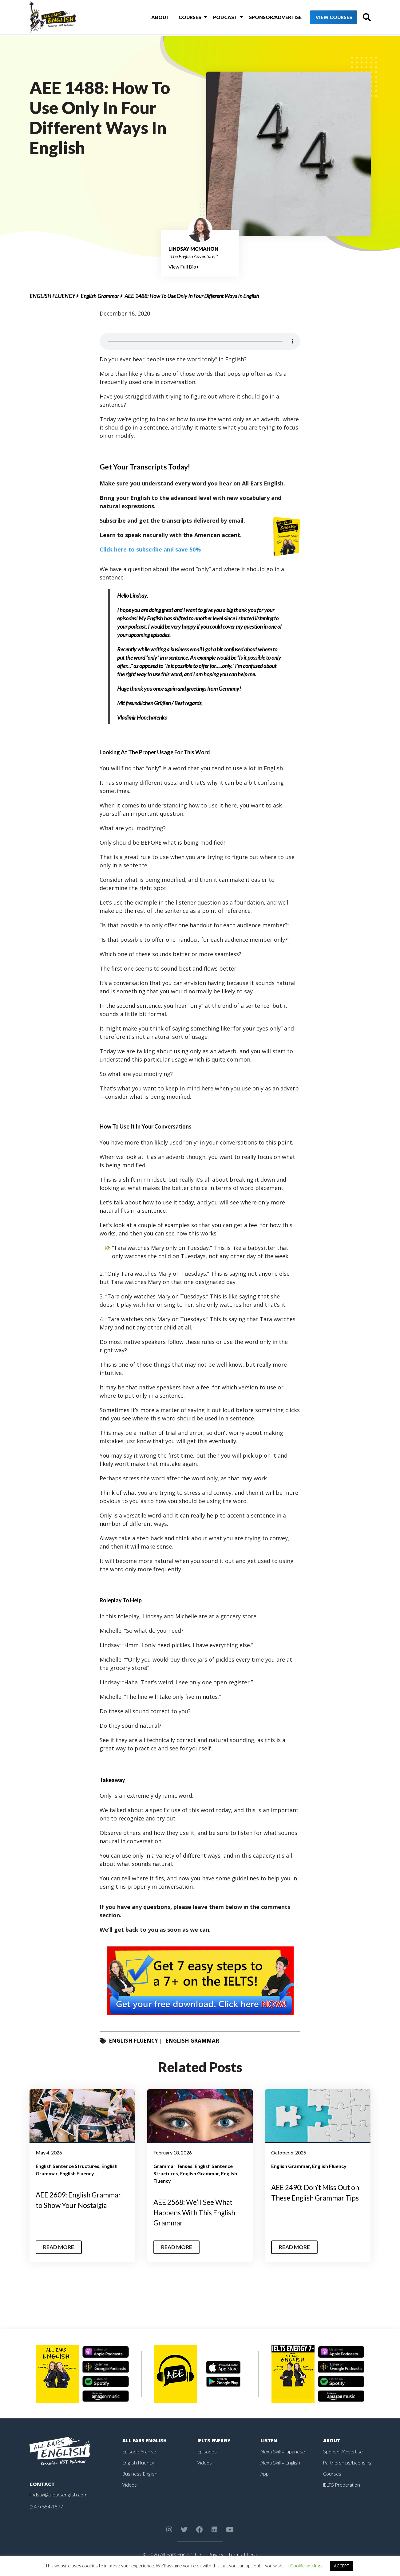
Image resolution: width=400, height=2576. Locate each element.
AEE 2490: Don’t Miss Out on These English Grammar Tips (315, 2197)
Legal (253, 2554)
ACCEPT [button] (342, 2565)
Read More (60, 2247)
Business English (140, 2473)
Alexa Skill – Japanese (283, 2451)
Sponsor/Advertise (264, 18)
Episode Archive (139, 2451)
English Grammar (100, 296)
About (154, 18)
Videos (129, 2484)
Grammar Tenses (172, 2166)
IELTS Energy (214, 2440)
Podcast (216, 18)
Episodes (207, 2451)
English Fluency (52, 296)
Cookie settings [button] (306, 2565)
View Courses (323, 18)
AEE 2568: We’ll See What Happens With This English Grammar (197, 2212)
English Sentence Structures (67, 2166)
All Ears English (145, 2440)
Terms (235, 2554)
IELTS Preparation (343, 2484)
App (264, 2473)
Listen (269, 2440)
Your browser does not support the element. (200, 341)
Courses (182, 18)
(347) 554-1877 (46, 2506)
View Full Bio (183, 266)
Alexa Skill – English (280, 2462)
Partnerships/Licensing (348, 2462)
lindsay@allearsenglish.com (59, 2494)
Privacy (215, 2554)
